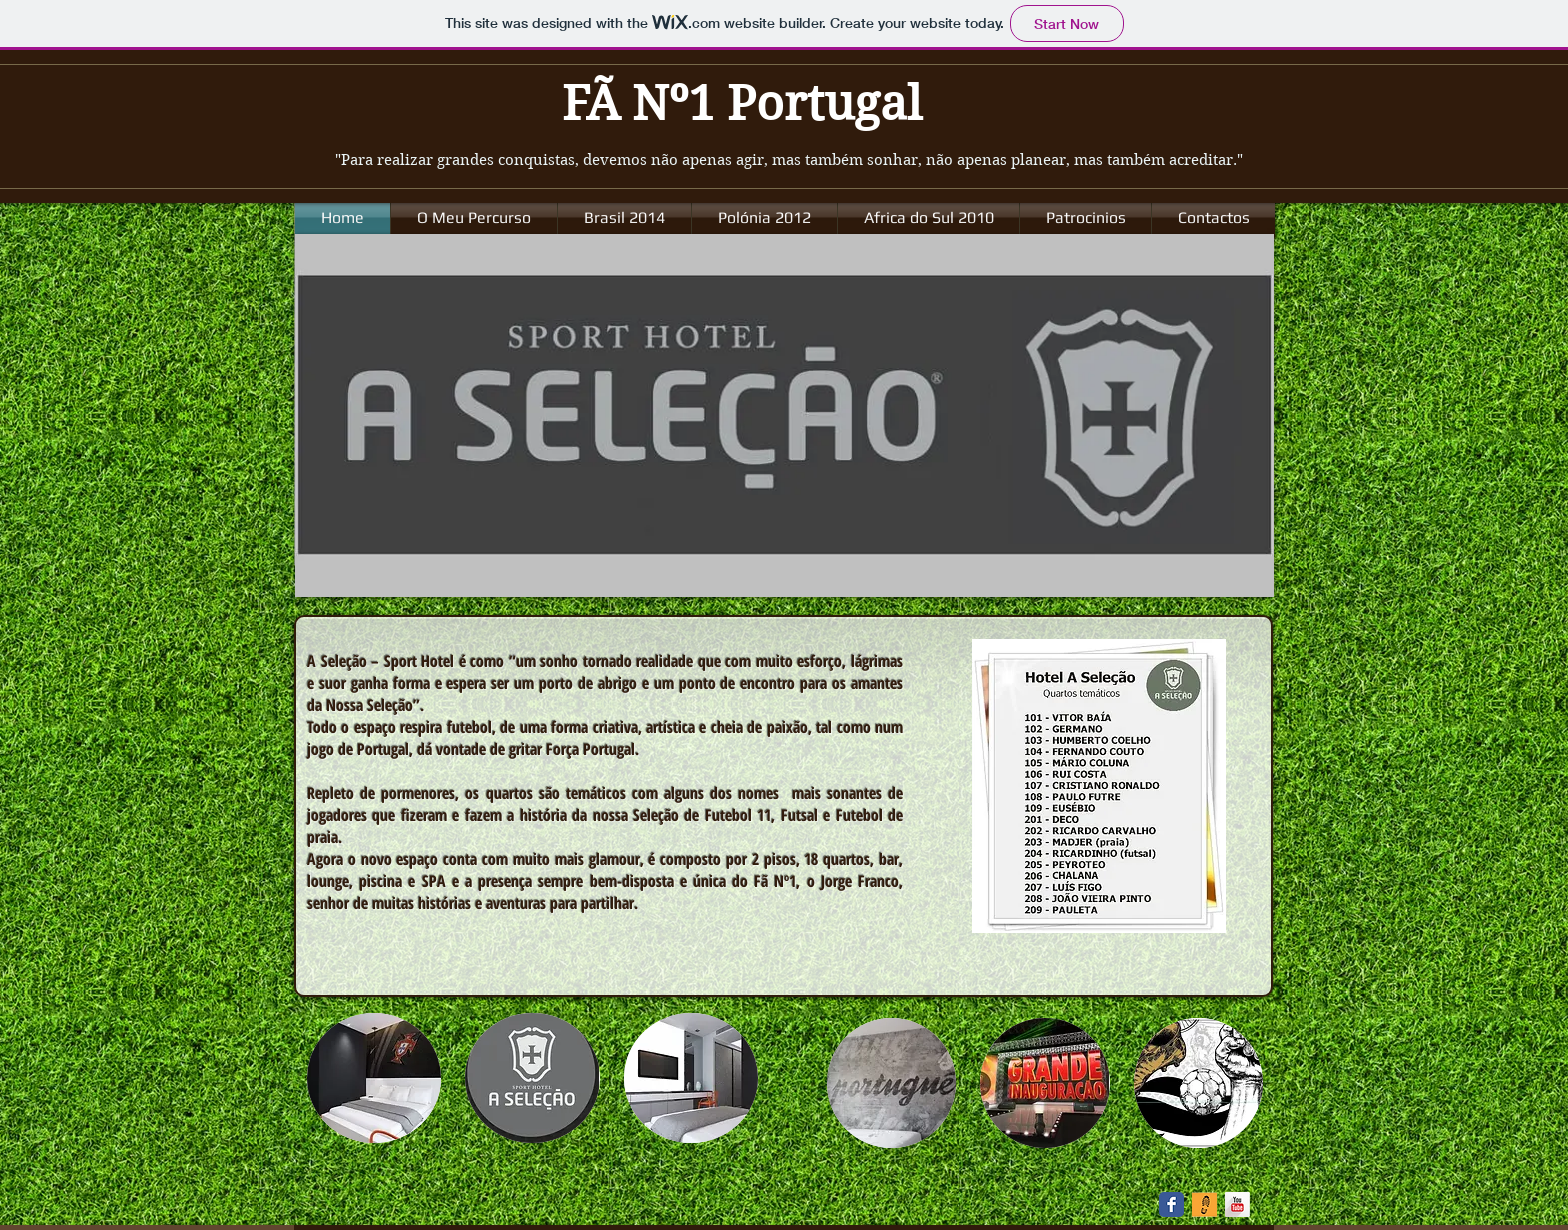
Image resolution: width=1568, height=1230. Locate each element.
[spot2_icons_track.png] (1204, 1204)
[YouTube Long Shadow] (1237, 1204)
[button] (374, 1078)
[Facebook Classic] (1171, 1204)
